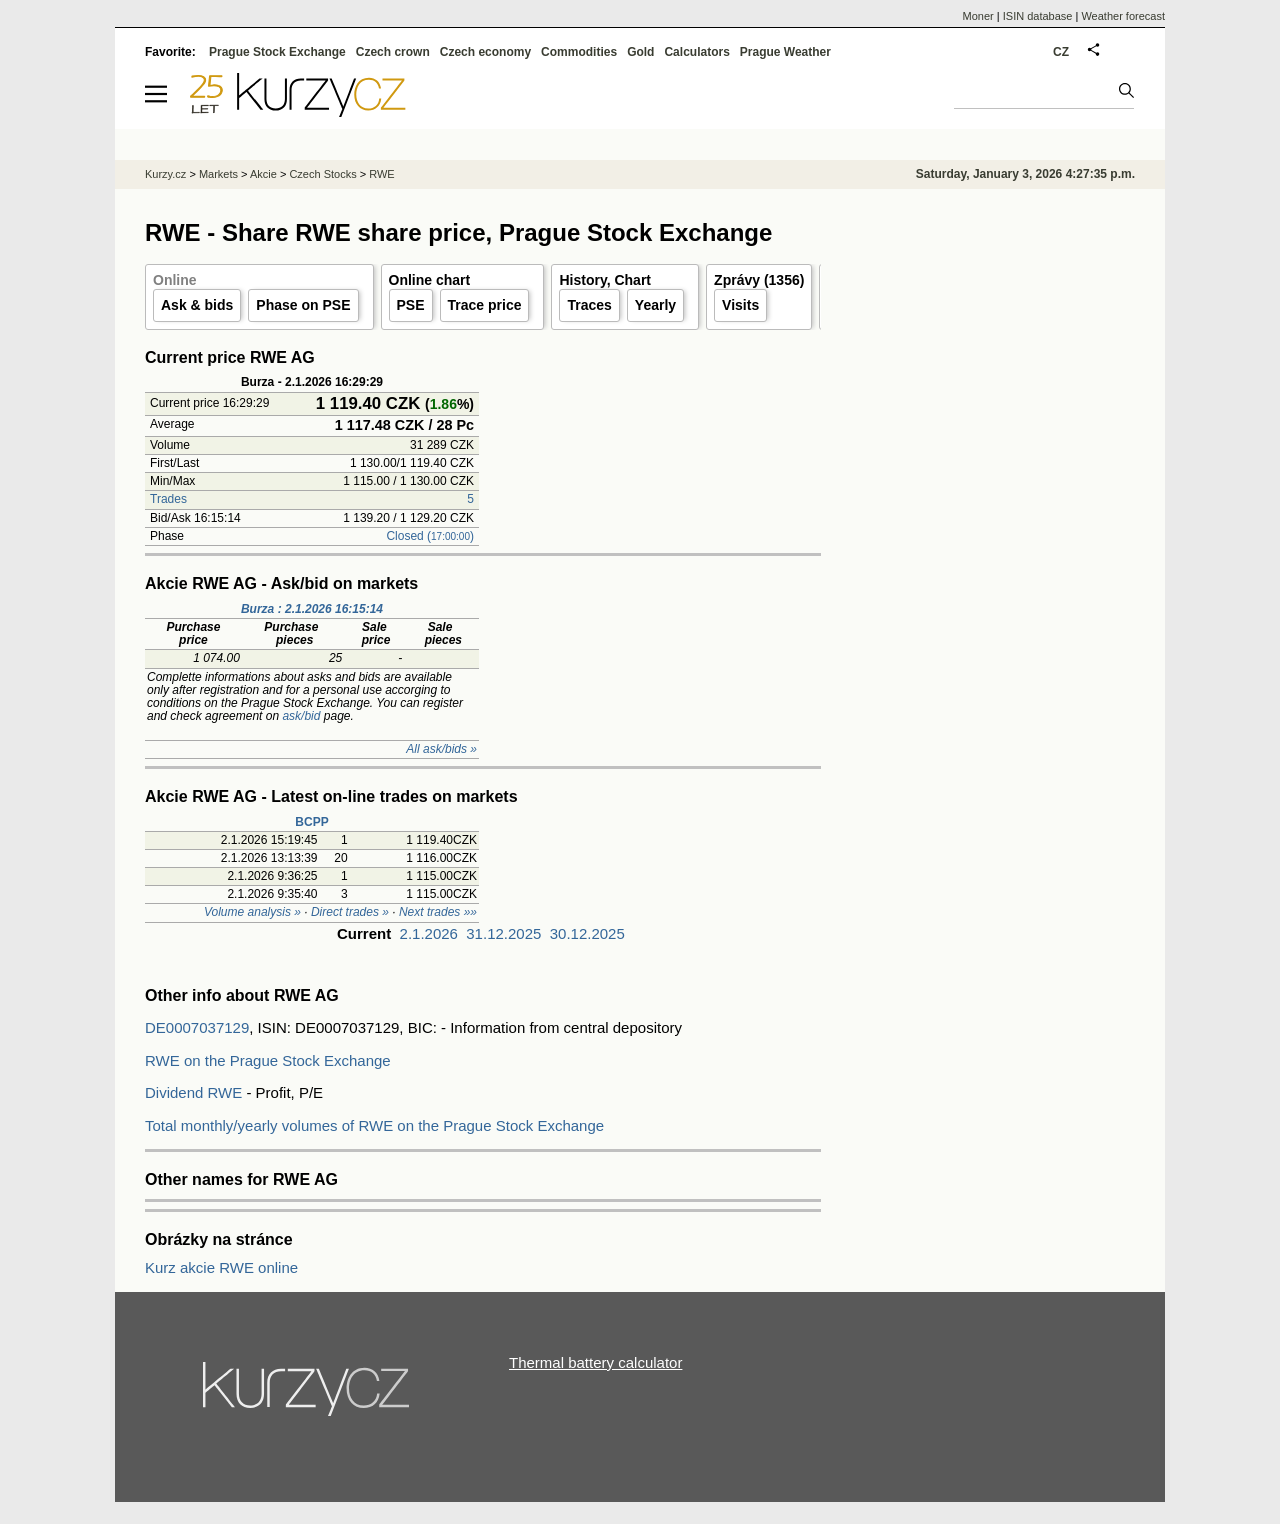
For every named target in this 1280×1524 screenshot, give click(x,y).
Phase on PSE (303, 305)
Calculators (696, 52)
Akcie (263, 174)
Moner (978, 16)
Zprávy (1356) (759, 280)
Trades (168, 499)
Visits (740, 305)
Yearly (655, 305)
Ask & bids (197, 305)
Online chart (430, 280)
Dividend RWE (193, 1092)
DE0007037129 (197, 1027)
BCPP (311, 822)
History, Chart (605, 280)
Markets (218, 174)
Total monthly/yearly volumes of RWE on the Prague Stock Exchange (374, 1125)
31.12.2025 (503, 933)
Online (175, 280)
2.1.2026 (429, 933)
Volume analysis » (252, 912)
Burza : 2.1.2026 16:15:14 (312, 609)
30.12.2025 (587, 933)
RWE (381, 174)
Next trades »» (438, 912)
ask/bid (301, 716)
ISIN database (1038, 16)
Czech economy (485, 52)
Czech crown (393, 52)
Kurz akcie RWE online (221, 1267)
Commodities (579, 52)
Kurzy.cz (165, 174)
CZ (1061, 52)
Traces (589, 305)
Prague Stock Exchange (277, 52)
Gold (640, 52)
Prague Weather (785, 52)
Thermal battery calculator (595, 1362)
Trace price (485, 305)
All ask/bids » (441, 749)
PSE (411, 305)
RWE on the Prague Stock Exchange (268, 1060)
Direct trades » (350, 912)
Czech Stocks (322, 174)
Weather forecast (1123, 16)
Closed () (430, 536)
